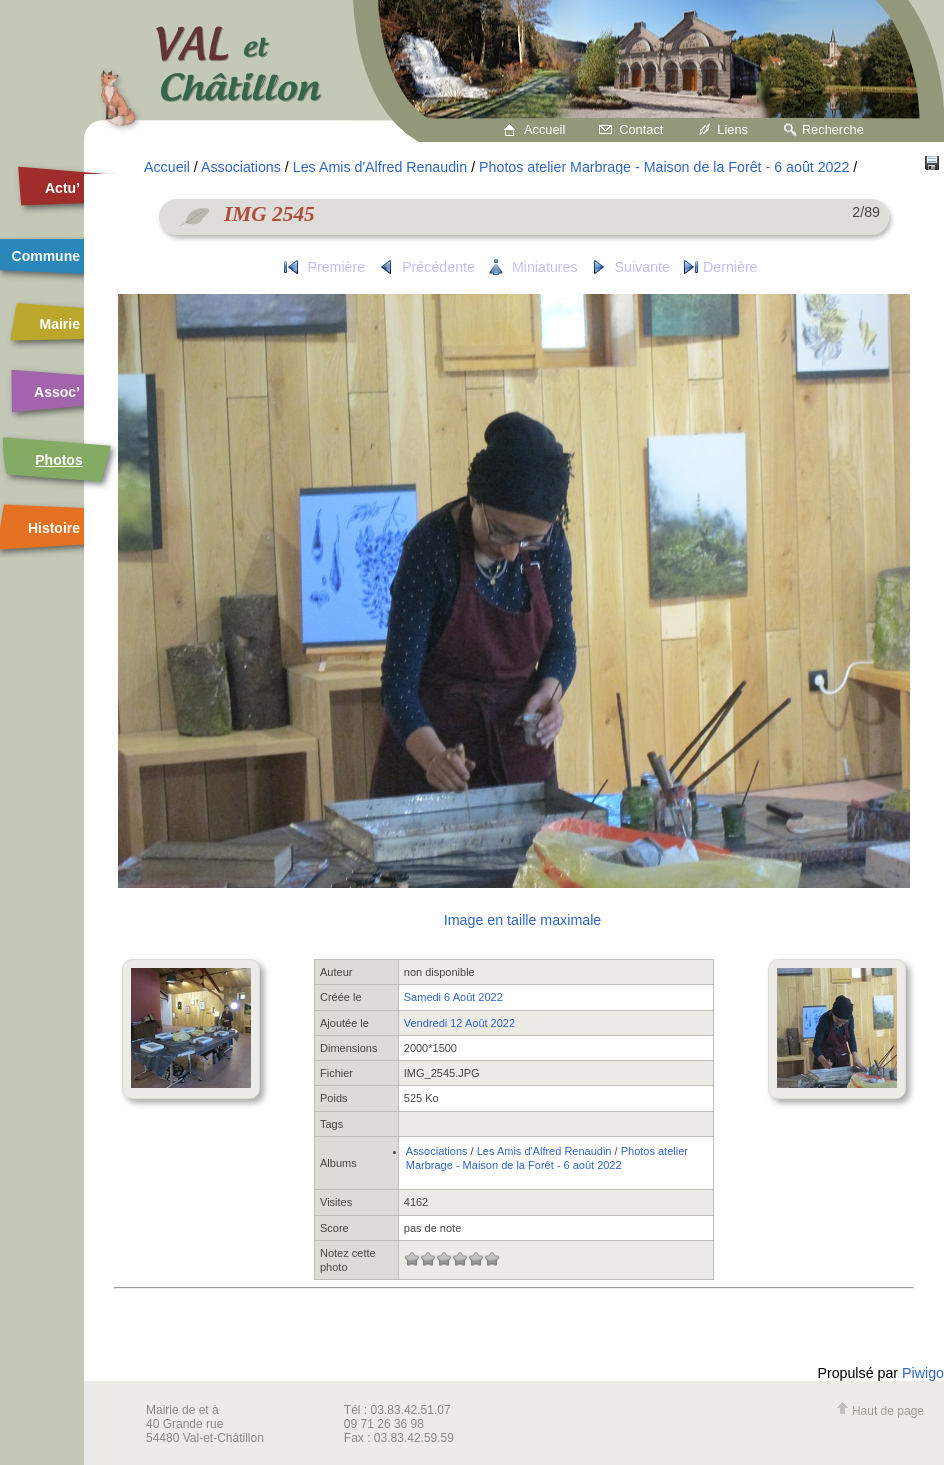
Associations (241, 167)
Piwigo (923, 1373)
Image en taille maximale (522, 920)
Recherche (833, 129)
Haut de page (880, 1411)
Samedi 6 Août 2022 (453, 997)
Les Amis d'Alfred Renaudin (380, 167)
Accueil (544, 129)
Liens (732, 129)
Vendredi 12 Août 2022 (459, 1023)
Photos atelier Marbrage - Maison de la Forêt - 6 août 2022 (664, 167)
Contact (641, 129)
